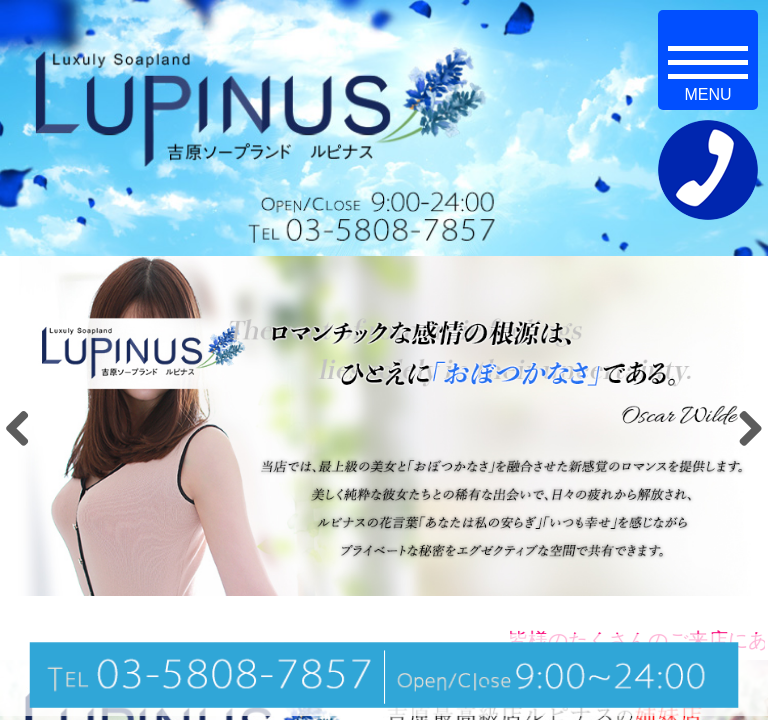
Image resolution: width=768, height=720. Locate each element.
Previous (25, 428)
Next (743, 428)
